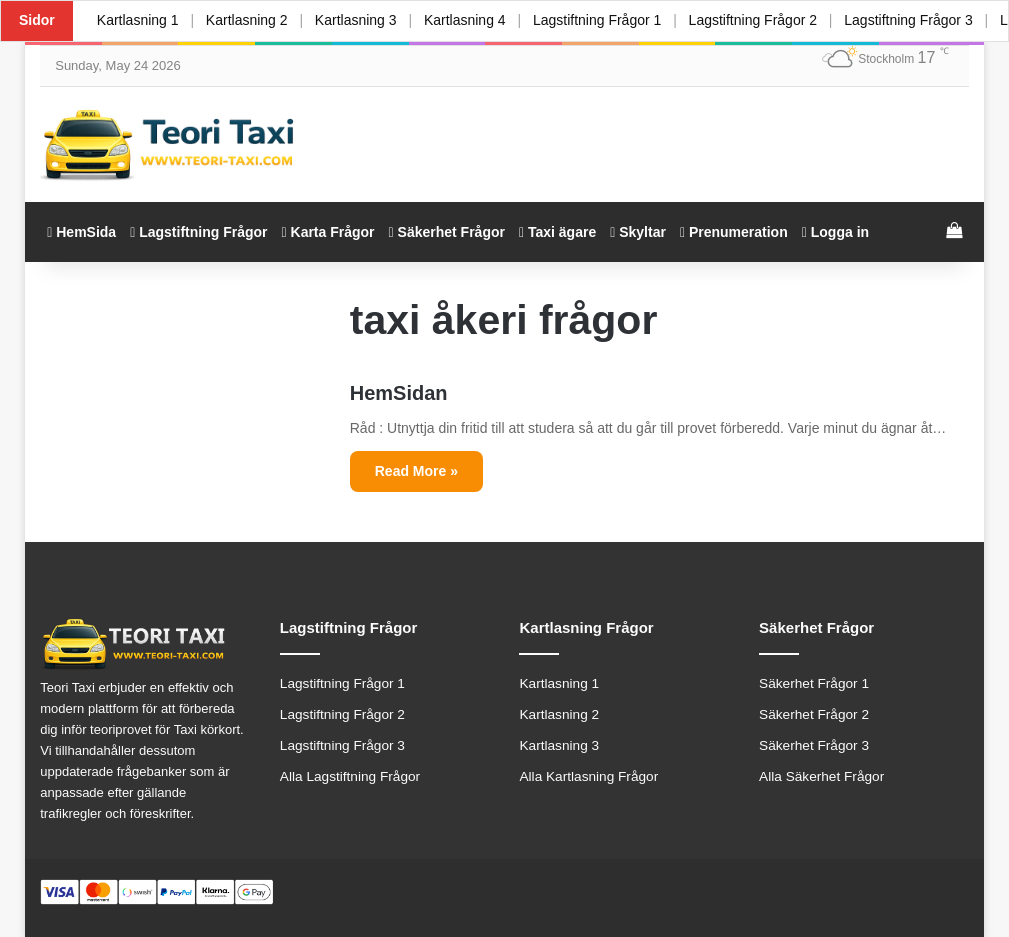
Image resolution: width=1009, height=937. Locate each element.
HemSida (81, 232)
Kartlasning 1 (138, 20)
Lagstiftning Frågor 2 (754, 20)
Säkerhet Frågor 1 (814, 683)
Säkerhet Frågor (447, 232)
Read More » (416, 471)
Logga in (835, 232)
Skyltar (638, 232)
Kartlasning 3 (357, 20)
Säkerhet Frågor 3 (814, 745)
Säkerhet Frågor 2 (814, 714)
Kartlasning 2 (247, 20)
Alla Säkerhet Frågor (821, 776)
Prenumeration (734, 232)
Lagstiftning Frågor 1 (598, 20)
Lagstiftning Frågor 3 (910, 20)
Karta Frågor (328, 232)
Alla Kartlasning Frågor (588, 776)
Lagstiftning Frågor (198, 232)
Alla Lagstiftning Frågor (350, 776)
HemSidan (399, 393)
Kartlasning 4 (466, 20)
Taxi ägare (557, 232)
